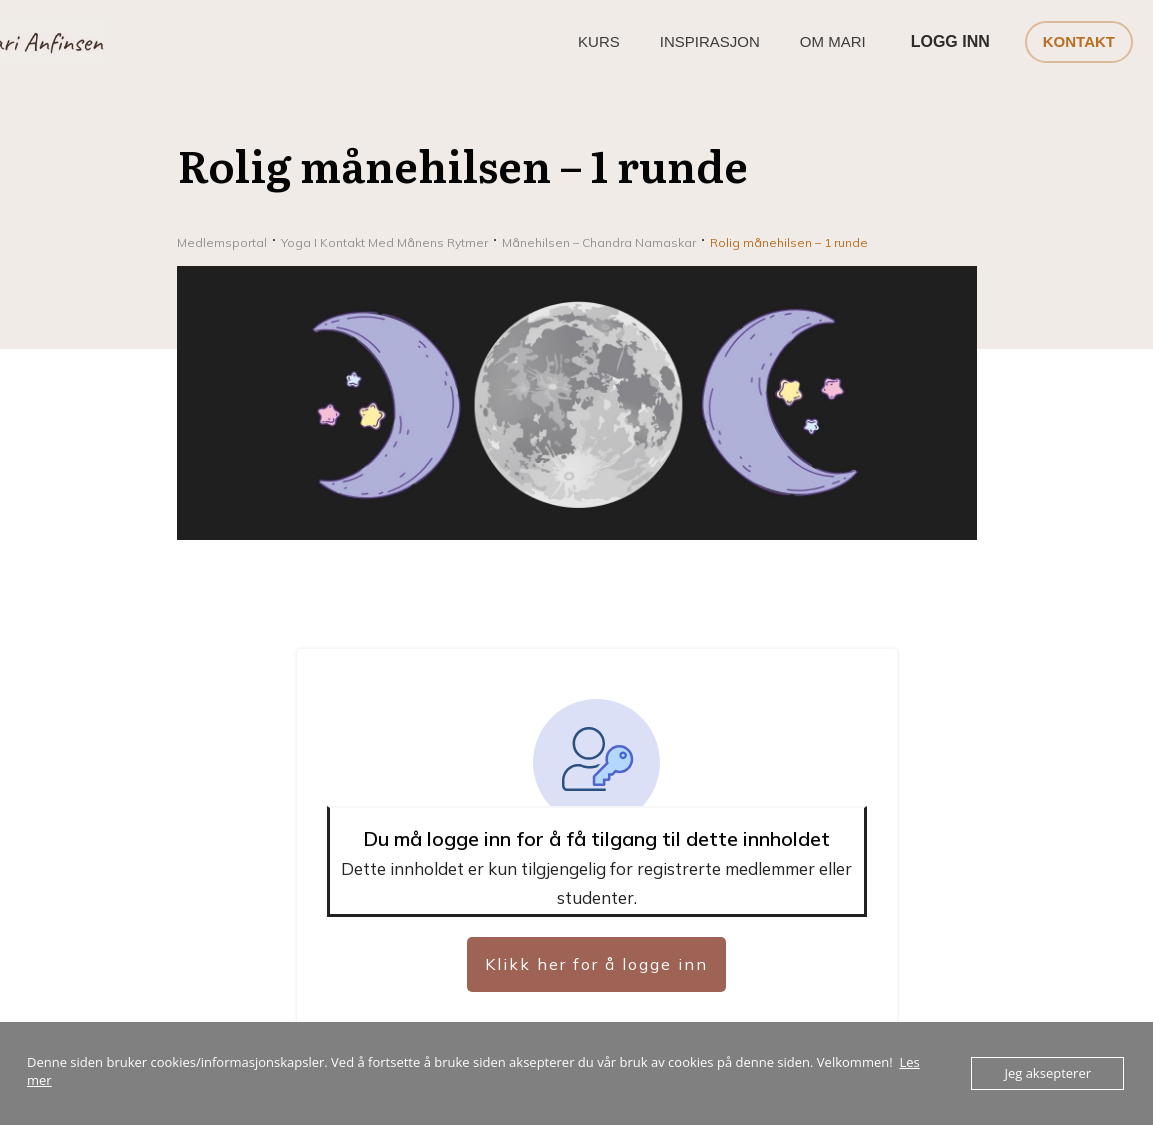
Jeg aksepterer (1047, 1073)
